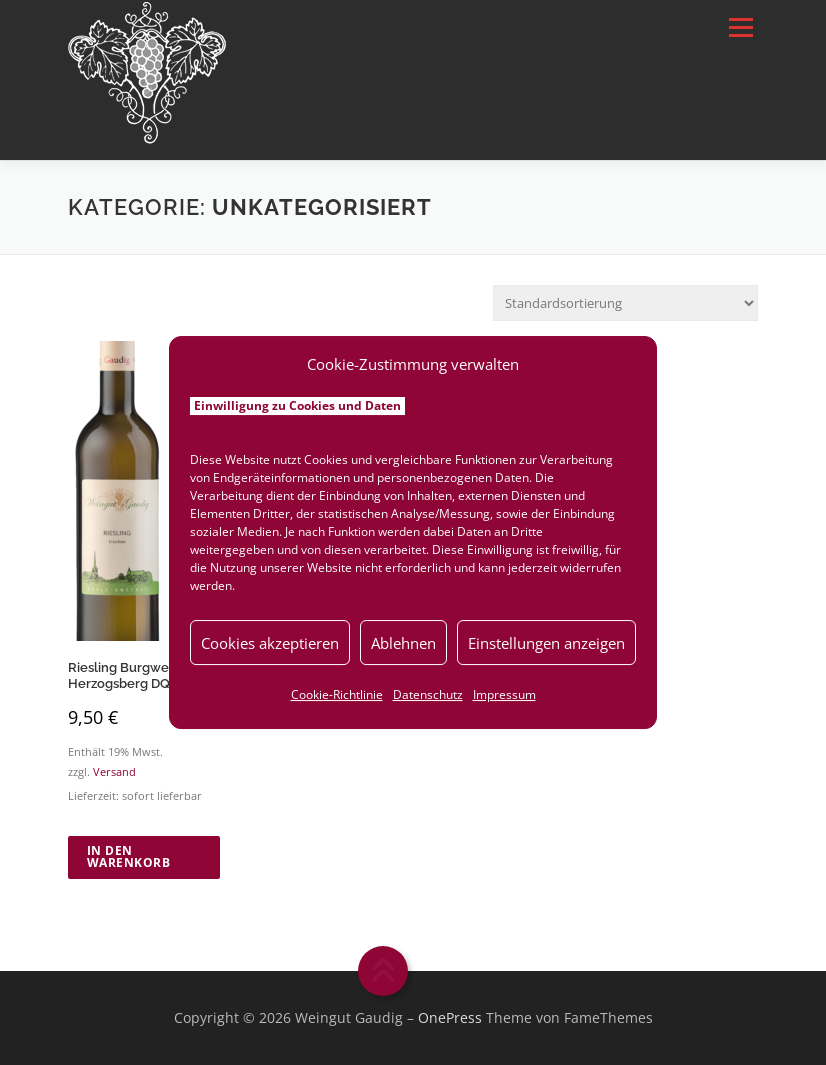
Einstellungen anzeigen (546, 643)
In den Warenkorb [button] (129, 856)
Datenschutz (428, 694)
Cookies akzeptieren (270, 643)
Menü (740, 27)
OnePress (450, 1017)
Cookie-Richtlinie (337, 694)
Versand (114, 772)
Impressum (504, 694)
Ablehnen (403, 643)
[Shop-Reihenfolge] (625, 303)
